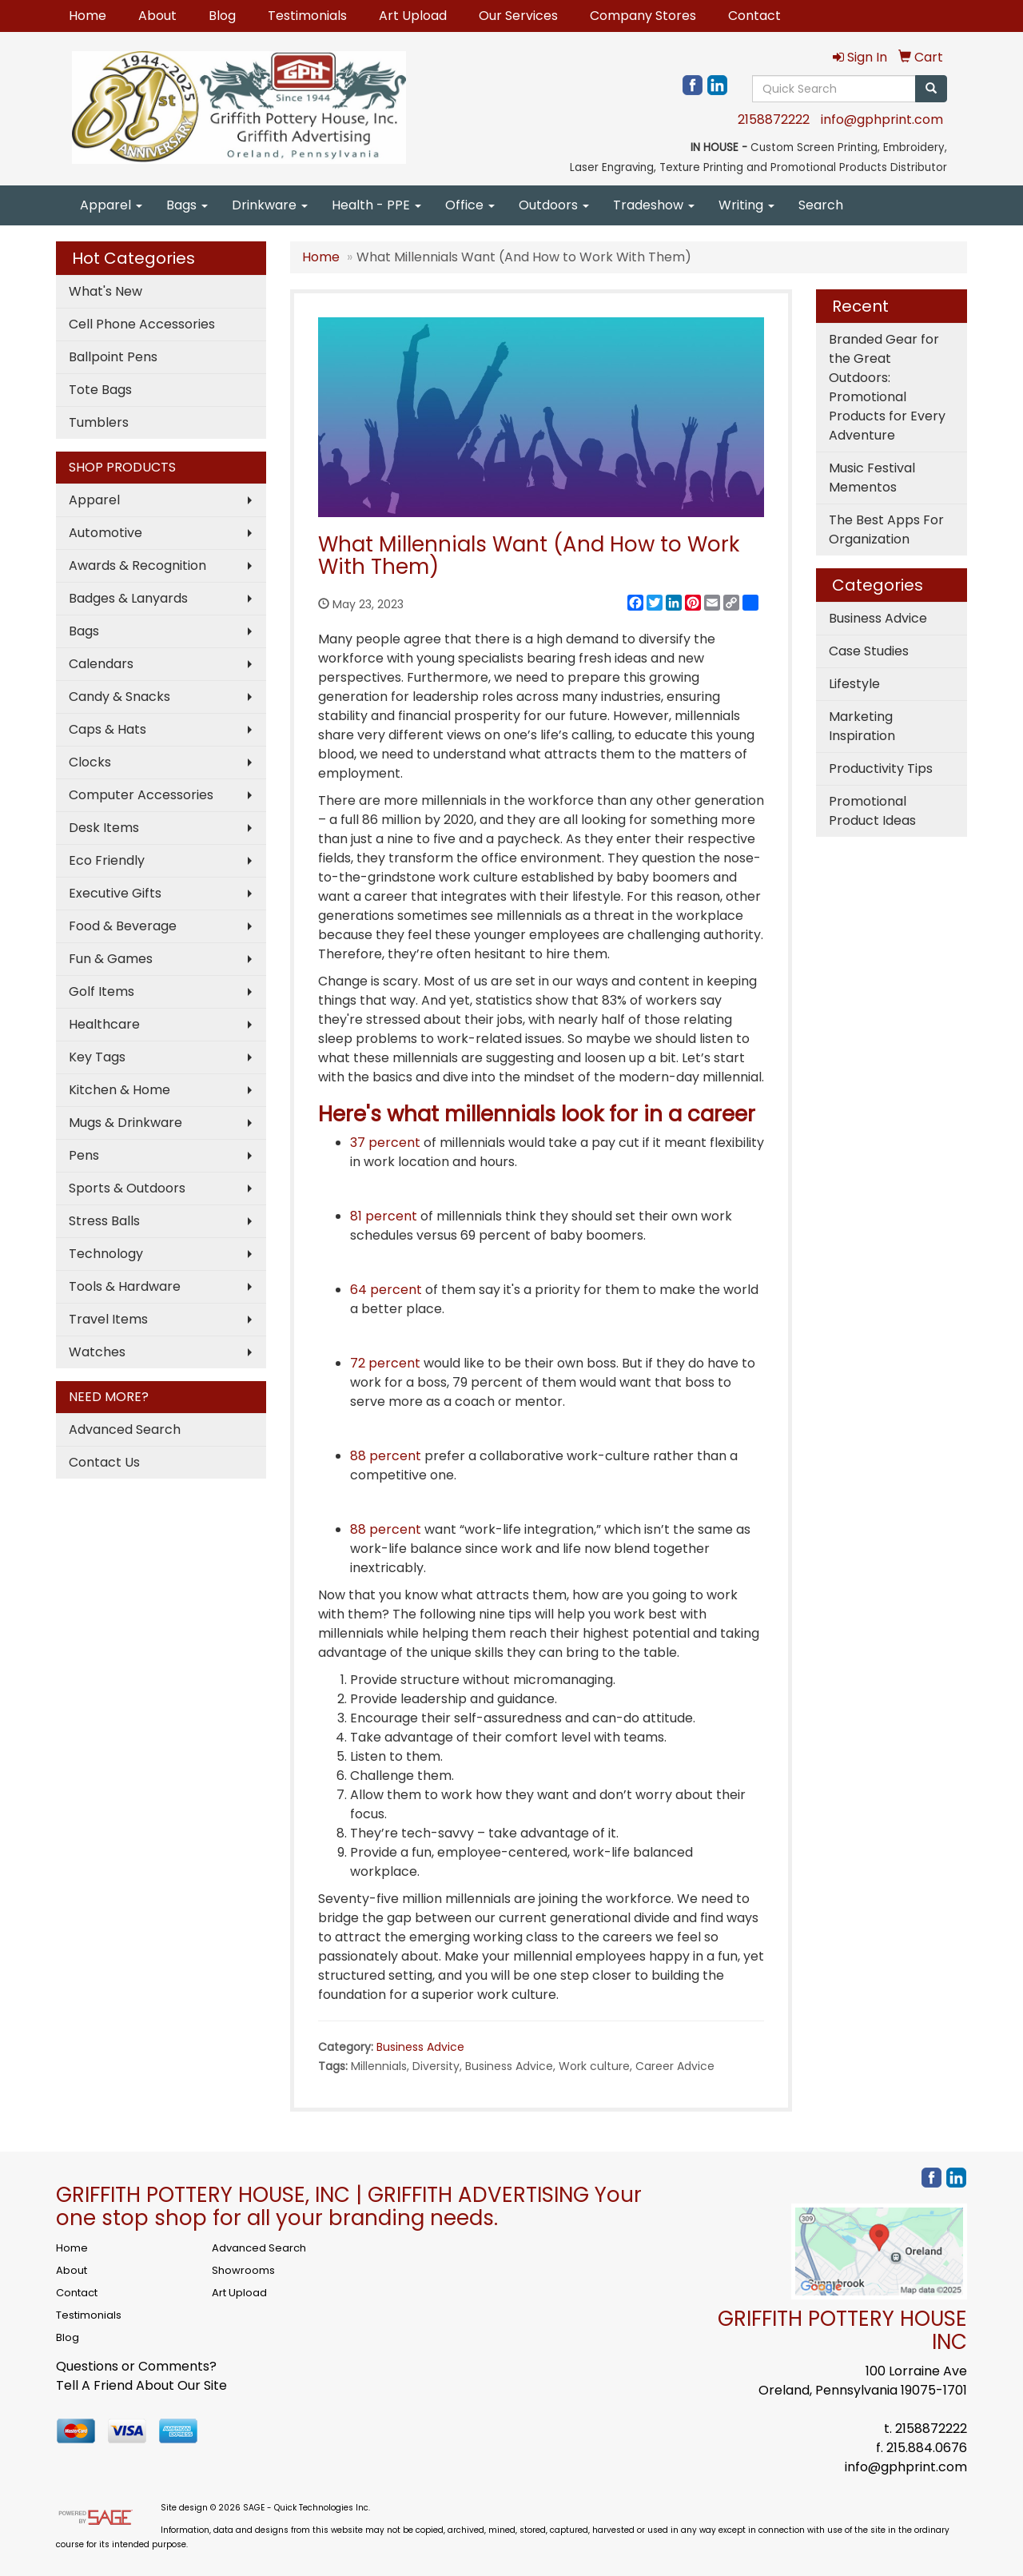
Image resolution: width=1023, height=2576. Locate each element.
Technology (106, 1253)
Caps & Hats (107, 729)
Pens (84, 1155)
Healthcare (104, 1024)
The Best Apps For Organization (886, 529)
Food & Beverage (123, 926)
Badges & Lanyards (128, 598)
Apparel (111, 205)
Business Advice (420, 2047)
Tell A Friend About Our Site (141, 2385)
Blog (222, 15)
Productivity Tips (881, 768)
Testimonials (307, 15)
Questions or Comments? (136, 2366)
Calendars (101, 664)
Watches (97, 1352)
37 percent (385, 1142)
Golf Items (101, 991)
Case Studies (869, 651)
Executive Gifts (115, 893)
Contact (754, 15)
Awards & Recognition (137, 565)
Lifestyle (854, 684)
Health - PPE (376, 205)
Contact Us (104, 1462)
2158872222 (774, 119)
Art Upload (413, 15)
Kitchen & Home (119, 1090)
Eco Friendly (107, 860)
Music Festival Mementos (872, 477)
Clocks (90, 762)
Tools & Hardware (125, 1286)
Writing (746, 205)
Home (87, 15)
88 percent (385, 1456)
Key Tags (97, 1057)
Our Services (518, 15)
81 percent (383, 1216)
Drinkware (270, 205)
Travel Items (108, 1319)
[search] (931, 88)
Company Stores (643, 15)
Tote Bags (100, 389)
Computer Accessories (141, 795)
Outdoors (554, 205)
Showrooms (243, 2270)
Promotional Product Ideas (872, 811)
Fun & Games (111, 959)
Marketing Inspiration (862, 726)
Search (820, 205)
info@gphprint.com (882, 119)
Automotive (105, 533)
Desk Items (104, 827)
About (157, 15)
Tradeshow (654, 205)
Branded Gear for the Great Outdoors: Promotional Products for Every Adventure (887, 387)
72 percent (385, 1363)
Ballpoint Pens (113, 357)
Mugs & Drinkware (125, 1122)
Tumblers (99, 422)
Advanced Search (125, 1429)
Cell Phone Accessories (142, 324)
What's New (105, 291)
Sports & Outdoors (127, 1188)
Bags (187, 205)
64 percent (386, 1289)
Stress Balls (104, 1221)
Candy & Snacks (119, 696)
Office (470, 205)
